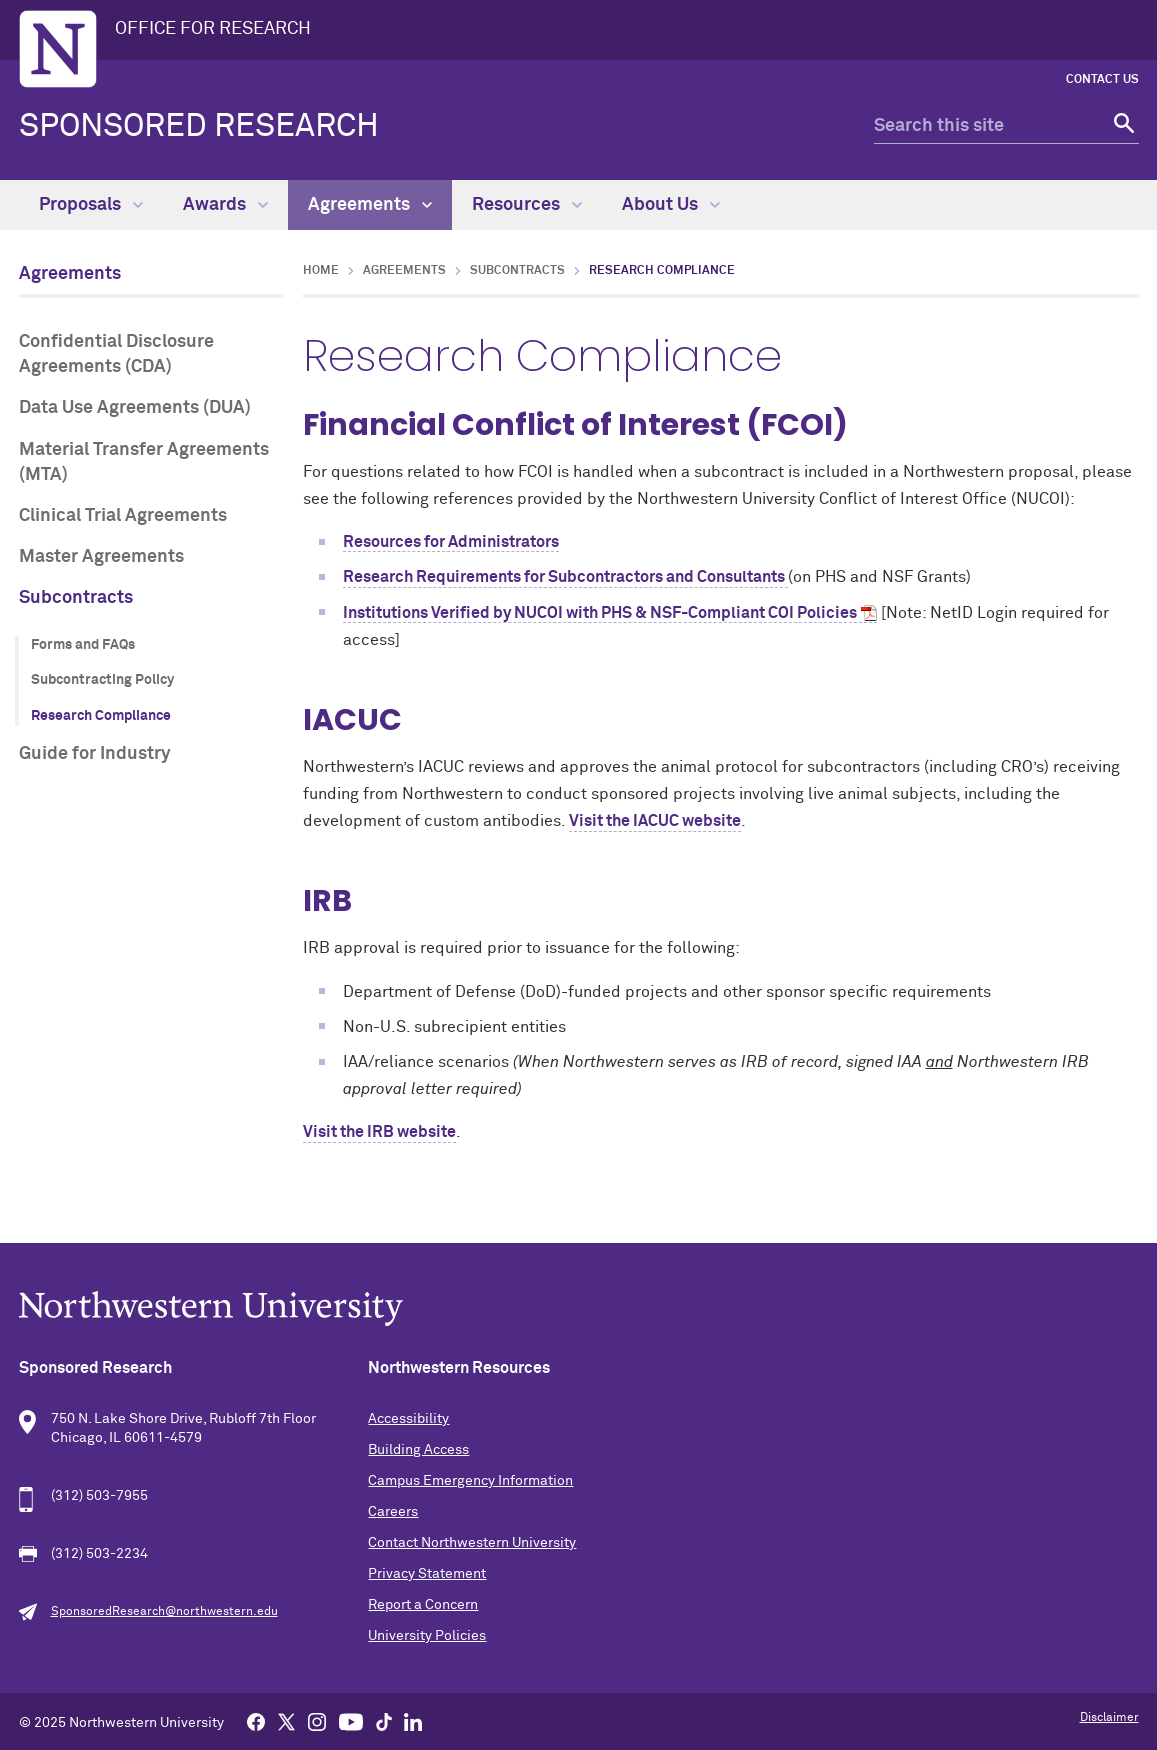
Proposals (91, 205)
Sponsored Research (199, 127)
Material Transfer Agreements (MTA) (144, 462)
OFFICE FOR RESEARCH (213, 29)
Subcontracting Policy (102, 680)
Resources (527, 205)
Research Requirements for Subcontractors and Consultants (565, 577)
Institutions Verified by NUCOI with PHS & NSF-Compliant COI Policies (600, 613)
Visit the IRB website (379, 1132)
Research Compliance (101, 716)
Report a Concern (423, 1605)
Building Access (418, 1450)
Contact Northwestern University (472, 1543)
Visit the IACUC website (655, 821)
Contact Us (1102, 80)
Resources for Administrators (451, 542)
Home (321, 271)
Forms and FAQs (83, 645)
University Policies (427, 1636)
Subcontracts (76, 598)
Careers (393, 1512)
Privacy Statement (427, 1574)
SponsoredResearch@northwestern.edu (164, 1612)
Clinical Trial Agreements (123, 516)
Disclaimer (1109, 1718)
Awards (225, 205)
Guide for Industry (95, 754)
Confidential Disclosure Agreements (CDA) (116, 354)
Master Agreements (101, 557)
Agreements (370, 205)
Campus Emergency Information (470, 1481)
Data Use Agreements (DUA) (135, 408)
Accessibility (408, 1419)
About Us (671, 205)
